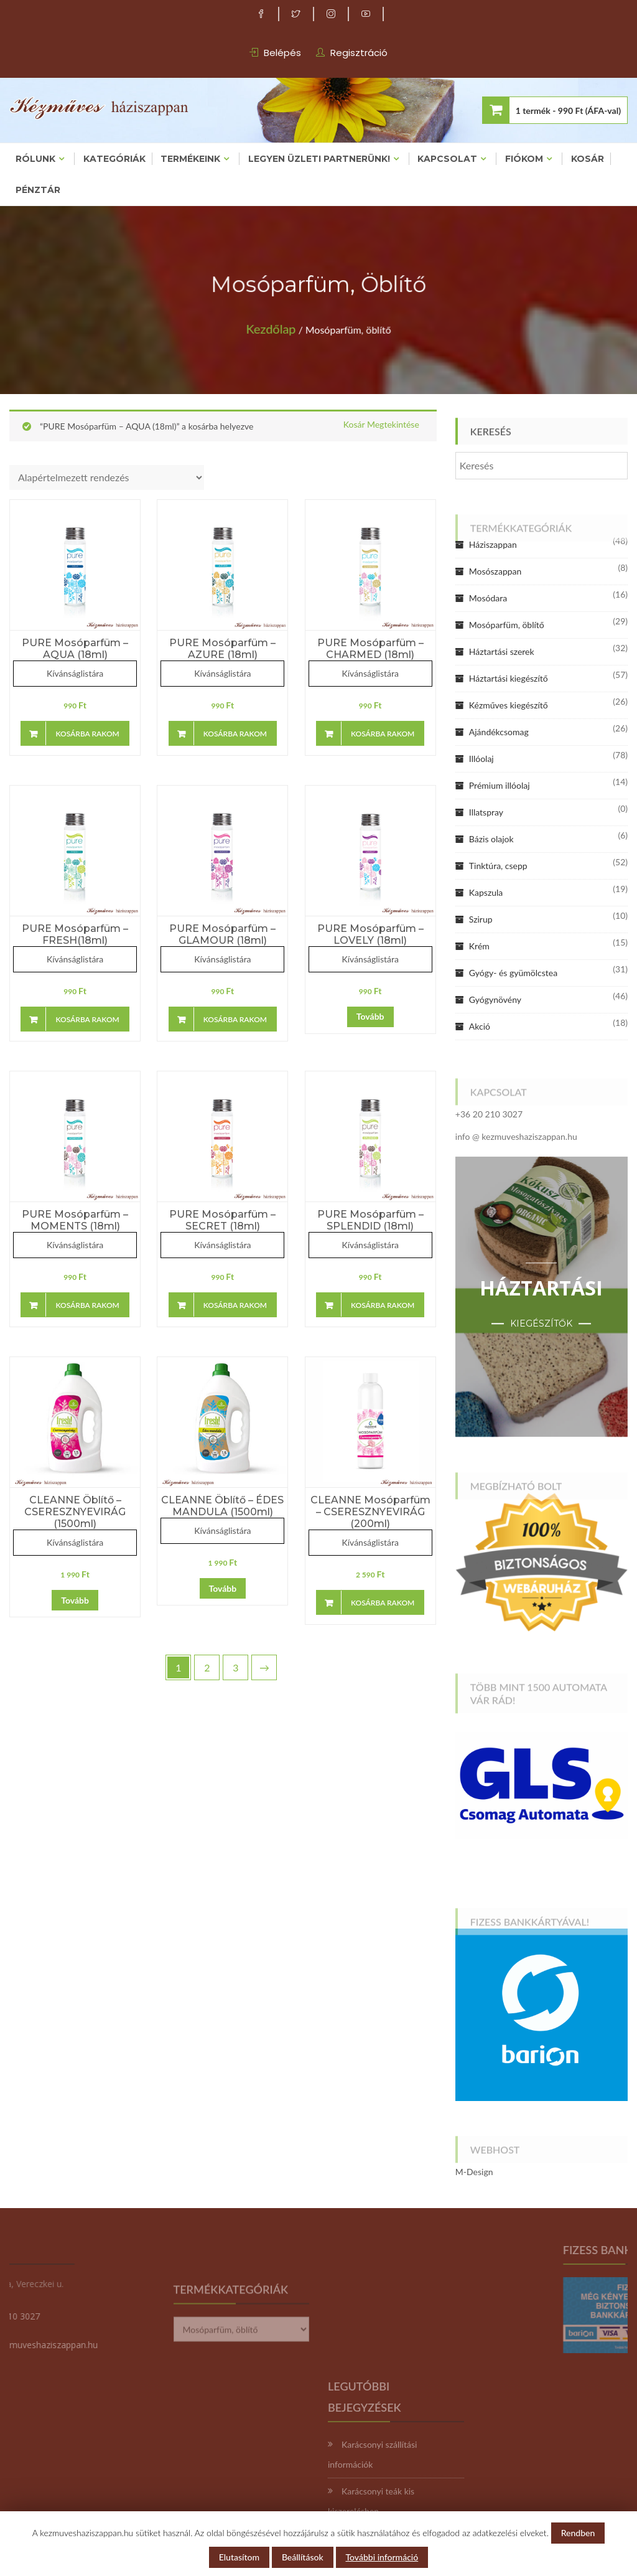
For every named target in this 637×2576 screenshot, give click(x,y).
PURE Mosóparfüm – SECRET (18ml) (222, 1220)
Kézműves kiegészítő (508, 705)
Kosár (587, 158)
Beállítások (302, 2557)
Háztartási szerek (501, 651)
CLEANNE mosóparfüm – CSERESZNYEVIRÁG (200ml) (370, 1512)
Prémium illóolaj (499, 785)
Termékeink (190, 158)
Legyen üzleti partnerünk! (319, 158)
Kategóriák (114, 158)
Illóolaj (481, 758)
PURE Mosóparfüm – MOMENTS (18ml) (75, 1220)
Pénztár (38, 189)
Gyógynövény (495, 999)
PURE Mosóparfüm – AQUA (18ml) (75, 648)
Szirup (481, 919)
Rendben (578, 2532)
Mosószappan (495, 571)
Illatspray (486, 812)
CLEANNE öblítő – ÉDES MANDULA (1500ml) (222, 1506)
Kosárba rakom (87, 733)
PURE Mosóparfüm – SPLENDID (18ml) (370, 1220)
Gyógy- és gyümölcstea (513, 972)
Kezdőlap (278, 325)
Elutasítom (239, 2557)
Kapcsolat (447, 158)
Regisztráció (359, 52)
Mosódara (488, 598)
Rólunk (35, 158)
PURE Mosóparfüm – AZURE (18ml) (222, 648)
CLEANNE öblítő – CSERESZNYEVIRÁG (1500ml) (75, 1512)
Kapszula (486, 892)
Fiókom (524, 158)
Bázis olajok (491, 839)
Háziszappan (493, 544)
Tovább (370, 1016)
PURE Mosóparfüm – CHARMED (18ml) (370, 648)
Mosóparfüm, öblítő (506, 624)
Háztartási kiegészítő (508, 678)
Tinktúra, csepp (498, 865)
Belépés (282, 52)
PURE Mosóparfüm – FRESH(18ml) (75, 934)
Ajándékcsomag (499, 731)
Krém (479, 946)
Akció (479, 1026)
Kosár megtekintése (381, 424)
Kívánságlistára (75, 673)
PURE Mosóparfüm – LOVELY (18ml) (370, 934)
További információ (382, 2557)
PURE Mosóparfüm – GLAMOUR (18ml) (222, 934)
